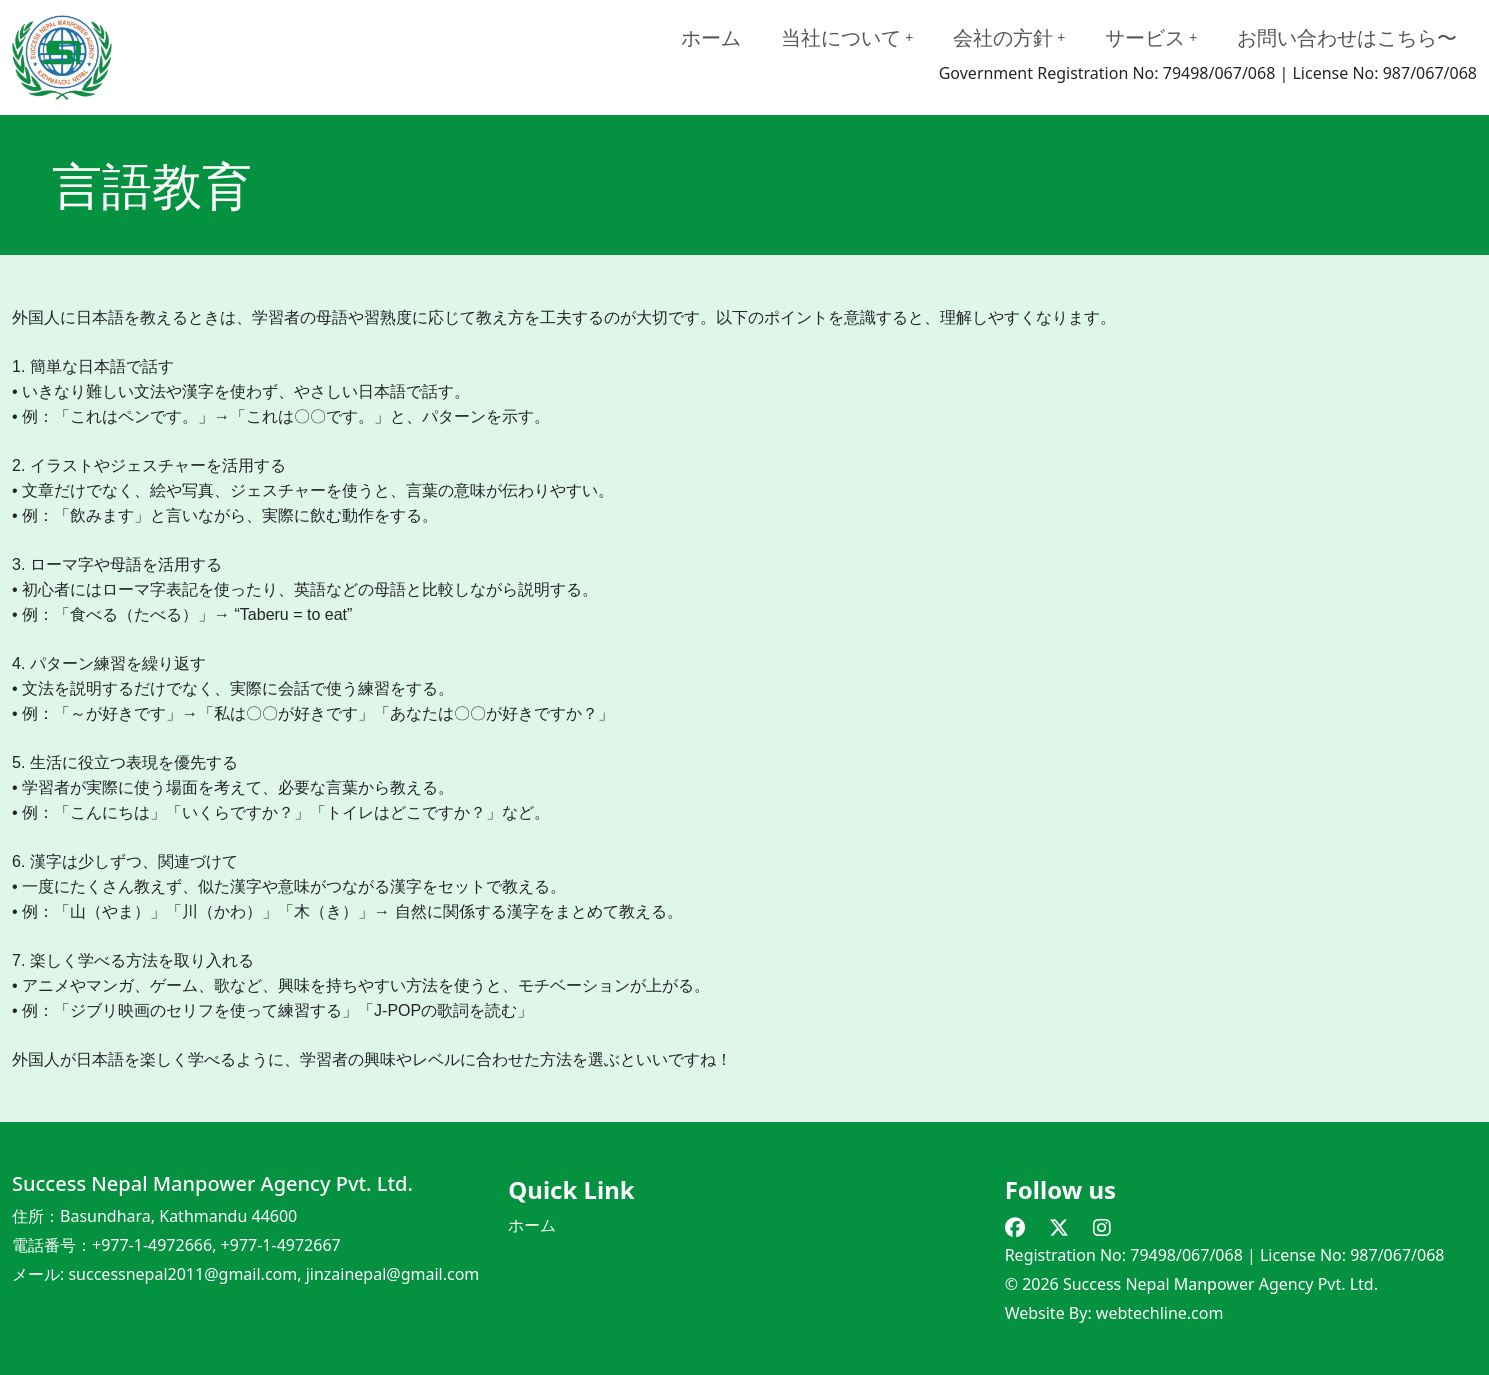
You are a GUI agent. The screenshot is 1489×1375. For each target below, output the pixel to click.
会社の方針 (1009, 38)
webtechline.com (1160, 1313)
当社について (847, 38)
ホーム (711, 38)
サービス (1151, 38)
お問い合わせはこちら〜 (1347, 38)
